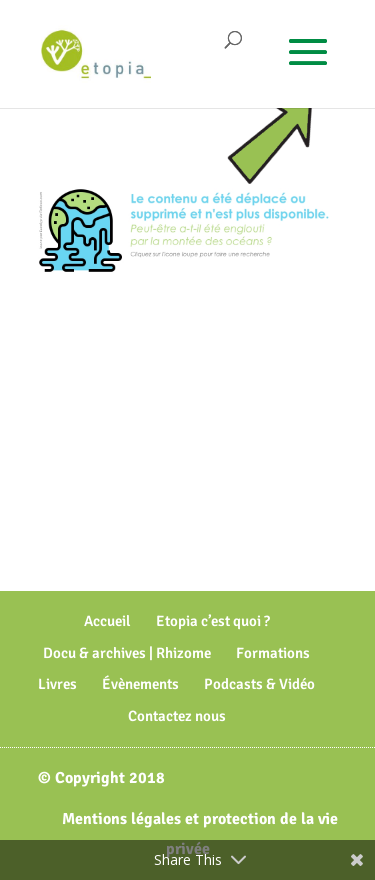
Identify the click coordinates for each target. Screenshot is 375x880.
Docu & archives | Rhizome (127, 653)
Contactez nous (177, 716)
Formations (273, 653)
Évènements (140, 684)
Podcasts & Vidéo (259, 684)
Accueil (107, 621)
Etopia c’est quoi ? (213, 621)
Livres (57, 684)
